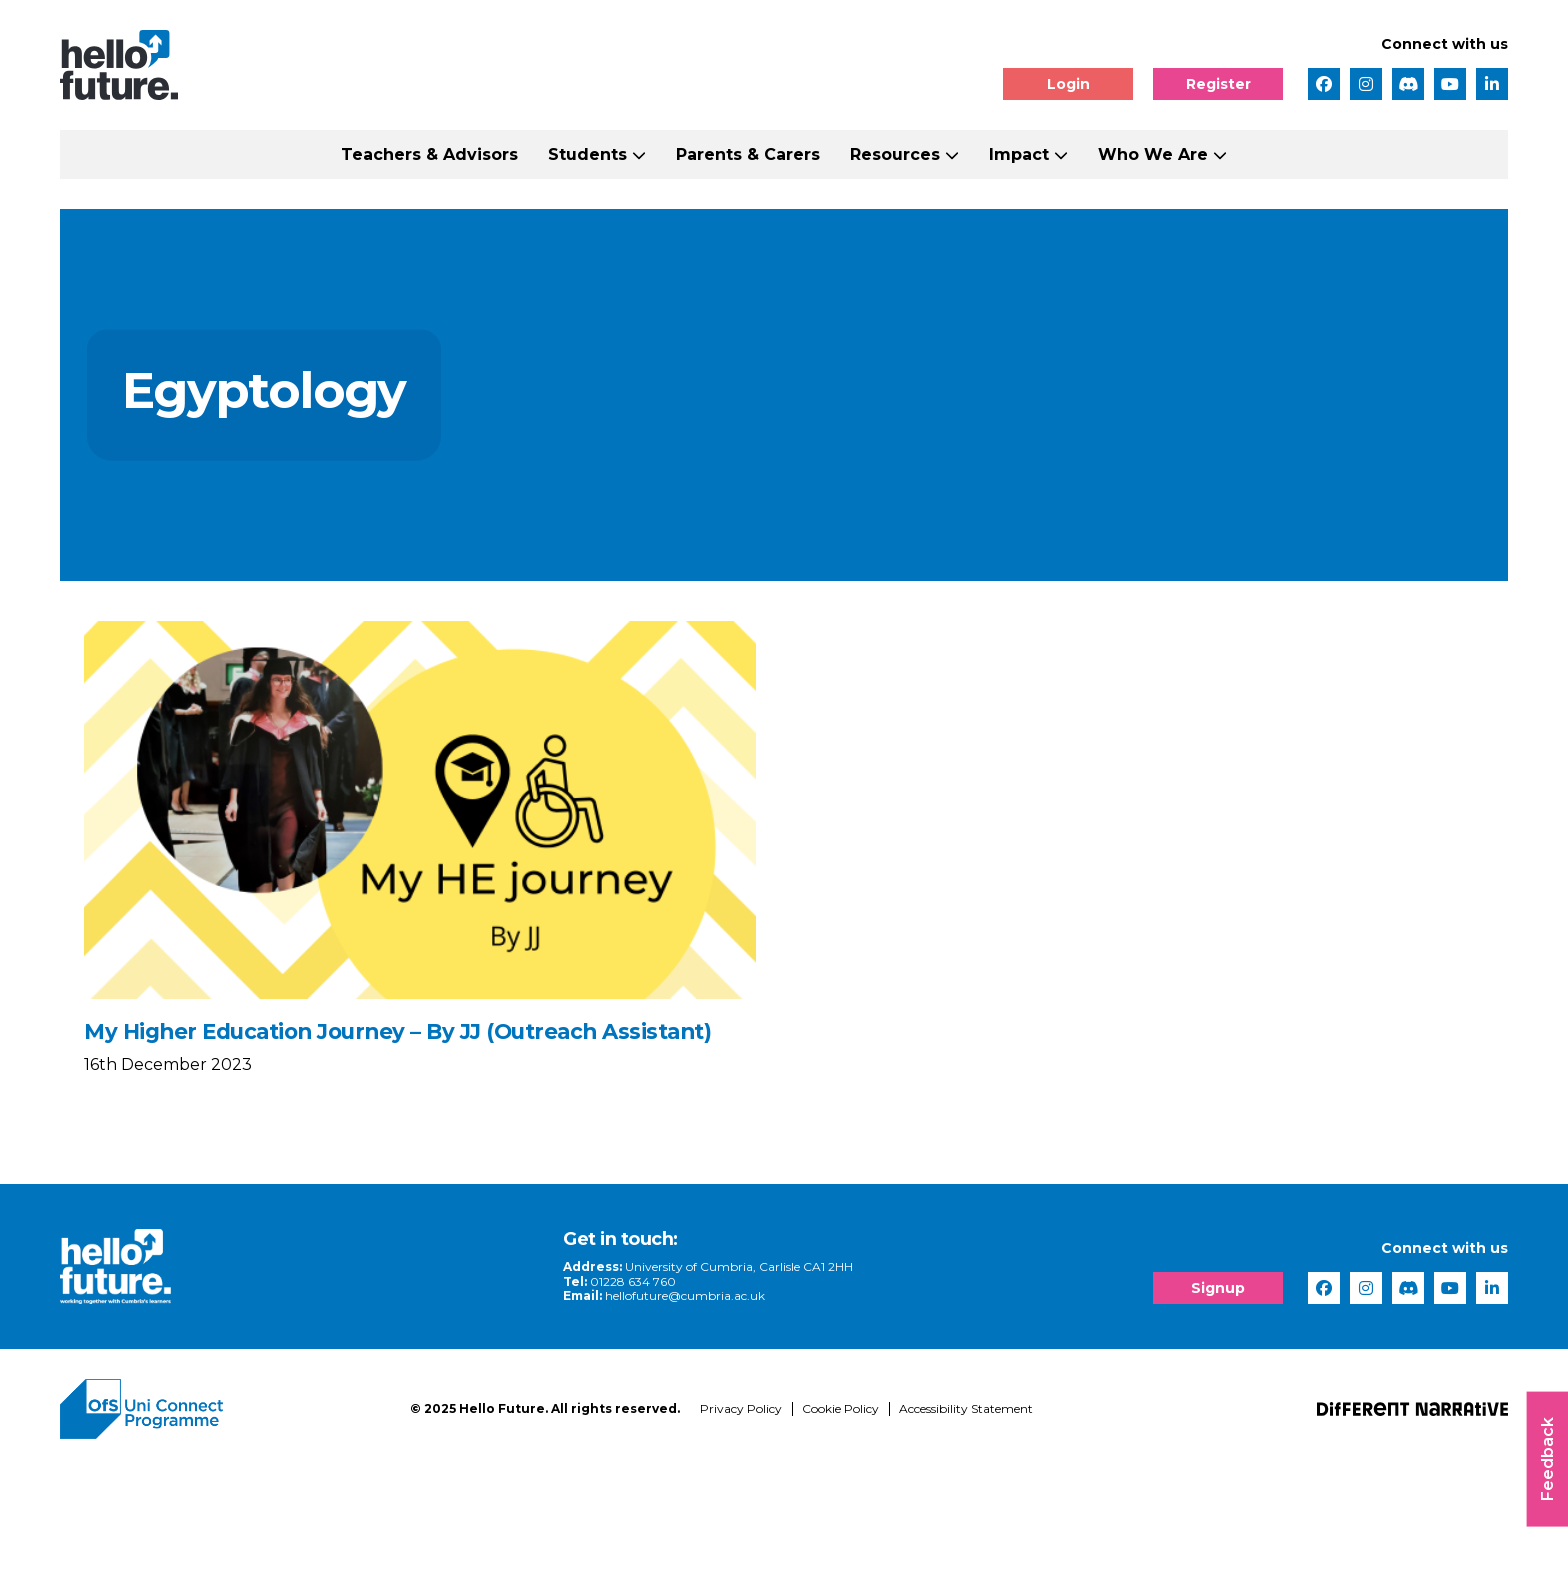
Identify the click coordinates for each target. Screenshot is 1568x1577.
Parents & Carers (748, 154)
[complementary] (1352, 1427)
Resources (895, 154)
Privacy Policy (741, 1517)
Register (1218, 84)
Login (1068, 84)
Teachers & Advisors (429, 154)
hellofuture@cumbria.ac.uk (527, 1404)
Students (587, 154)
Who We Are (1153, 154)
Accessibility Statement (966, 1517)
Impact (1019, 154)
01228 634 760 (475, 1389)
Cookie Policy (840, 1517)
